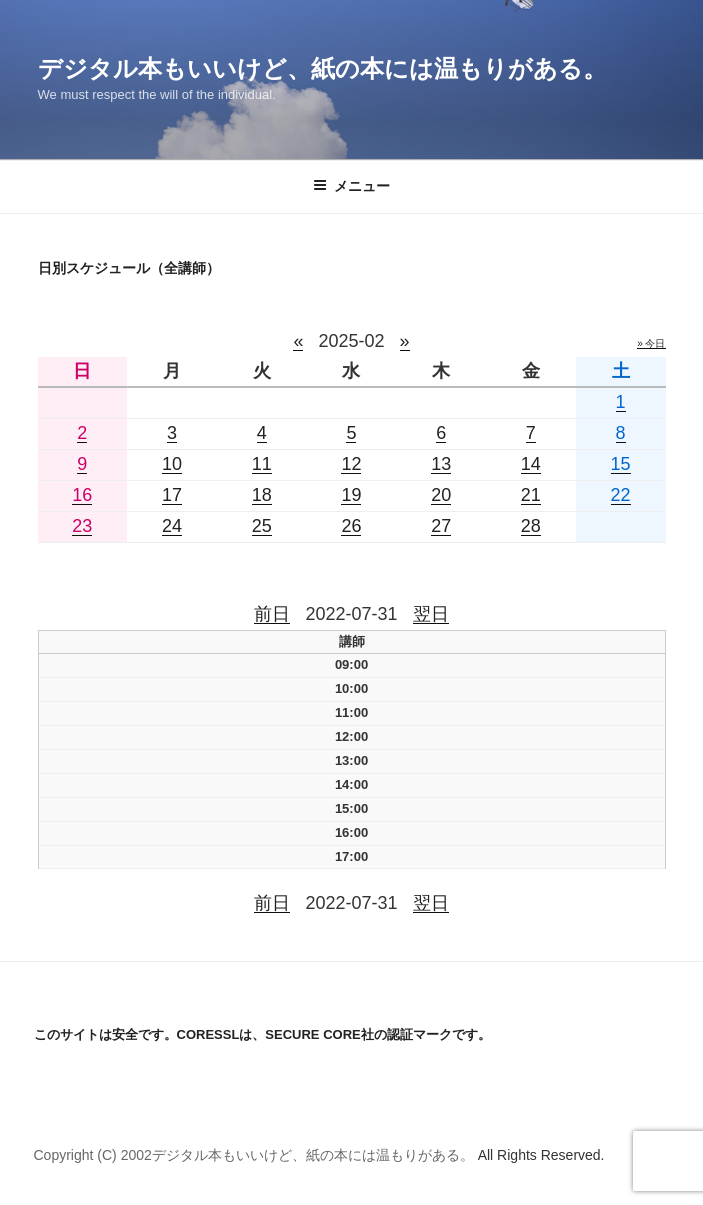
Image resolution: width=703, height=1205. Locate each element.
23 (82, 526)
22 (621, 495)
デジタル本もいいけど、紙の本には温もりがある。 (322, 68)
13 (441, 464)
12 (351, 464)
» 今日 (651, 343)
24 (172, 526)
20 (441, 495)
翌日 (431, 614)
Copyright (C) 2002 (93, 1155)
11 (262, 464)
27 (441, 526)
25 (262, 526)
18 (262, 495)
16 (82, 495)
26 (351, 526)
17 (172, 495)
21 (531, 495)
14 (531, 464)
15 (621, 464)
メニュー (351, 186)
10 (172, 464)
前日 (272, 614)
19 (351, 495)
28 (531, 526)
